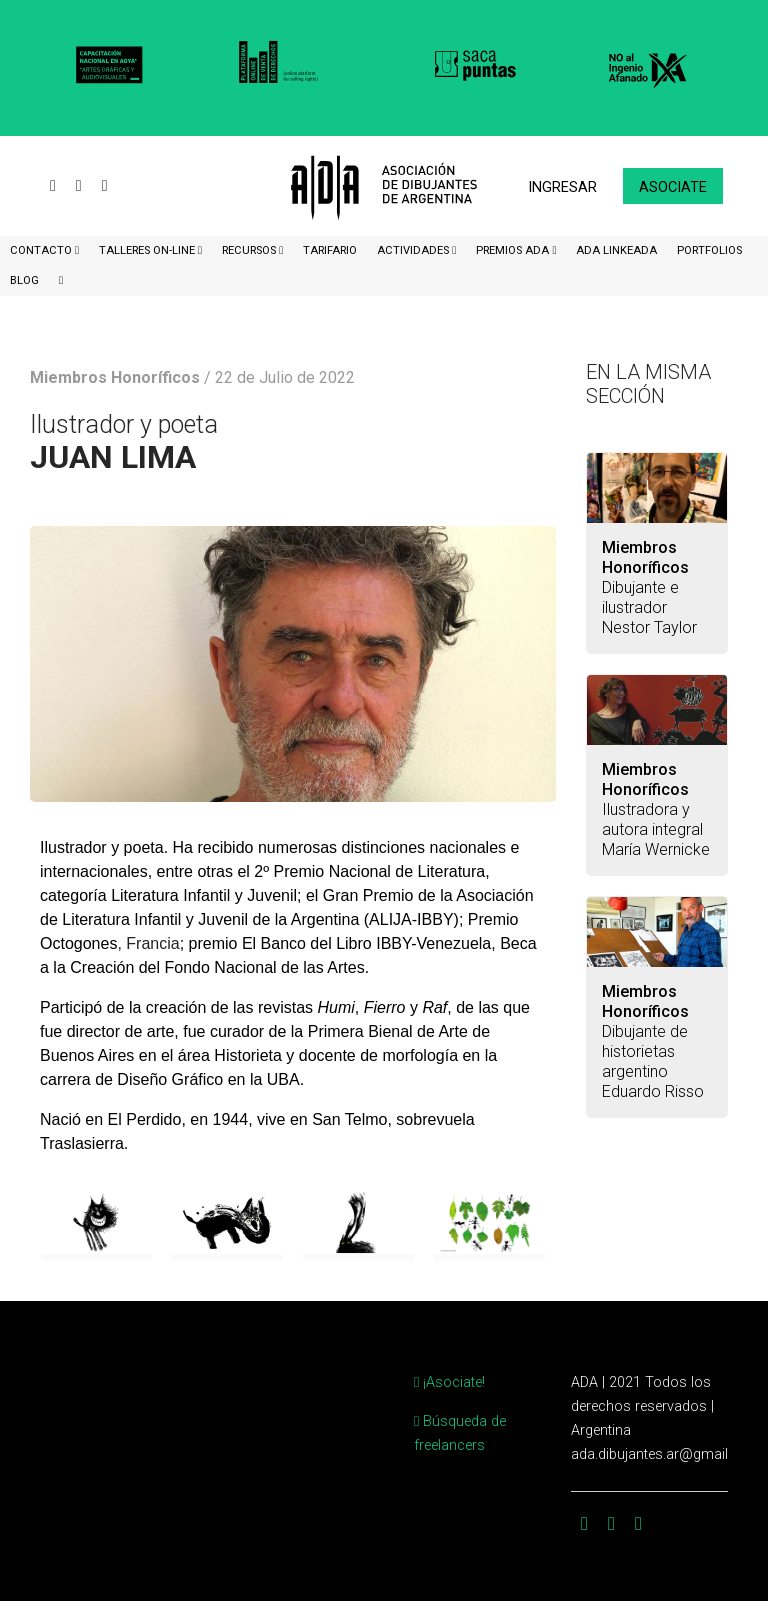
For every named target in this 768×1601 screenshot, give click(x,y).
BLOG (24, 280)
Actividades (414, 250)
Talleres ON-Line (148, 250)
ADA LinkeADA (616, 250)
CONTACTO (42, 250)
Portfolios (709, 250)
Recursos (250, 250)
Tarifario (330, 250)
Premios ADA (514, 250)
